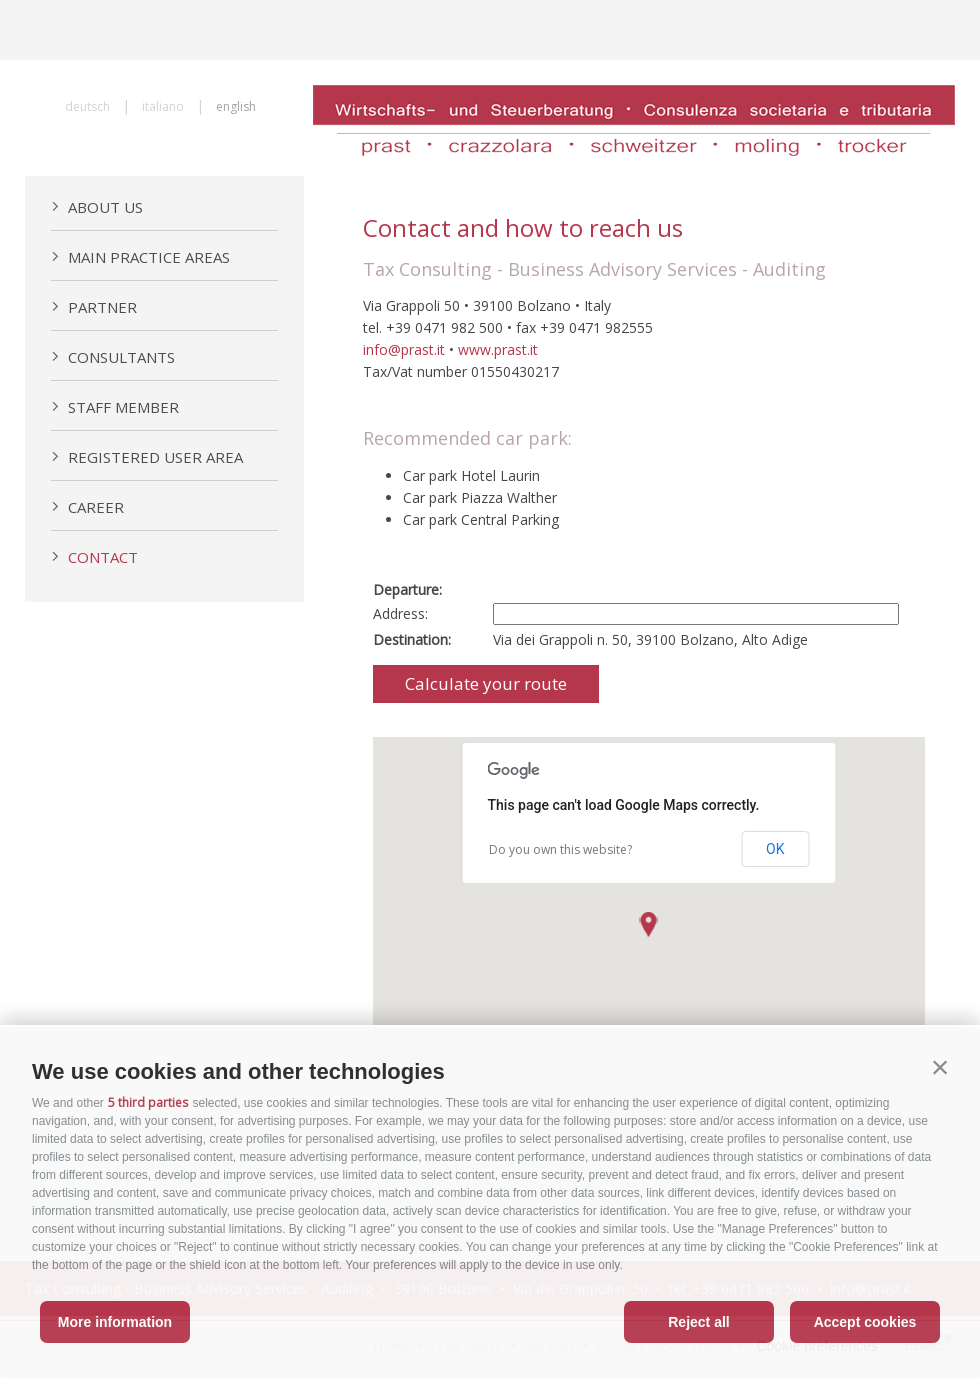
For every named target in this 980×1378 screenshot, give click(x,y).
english (236, 106)
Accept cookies (865, 1322)
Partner (94, 307)
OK (775, 849)
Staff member (115, 407)
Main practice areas (140, 257)
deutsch (87, 106)
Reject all (698, 1322)
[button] (940, 1067)
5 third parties (148, 1102)
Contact (94, 557)
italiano (163, 106)
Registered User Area (147, 457)
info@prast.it (404, 349)
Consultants (113, 357)
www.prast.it (498, 349)
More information (115, 1322)
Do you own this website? (560, 849)
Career (87, 507)
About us (97, 207)
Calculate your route (486, 683)
